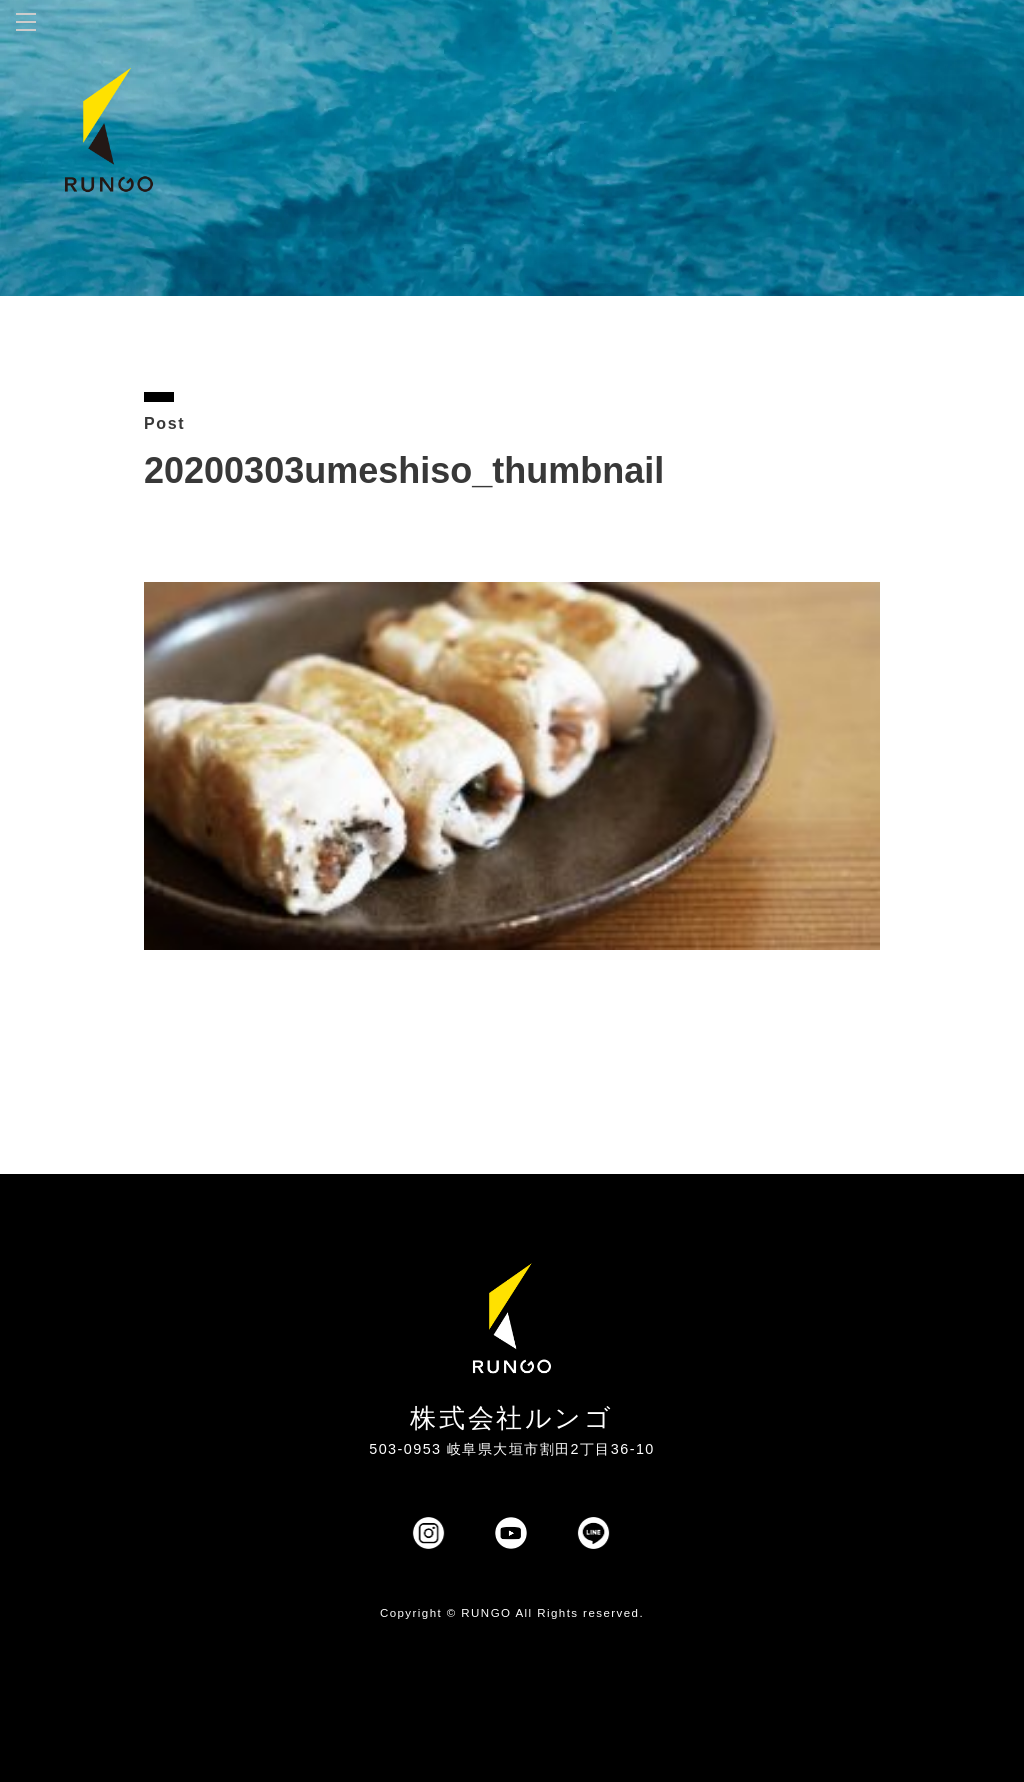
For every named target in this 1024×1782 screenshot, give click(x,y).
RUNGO (486, 1613)
